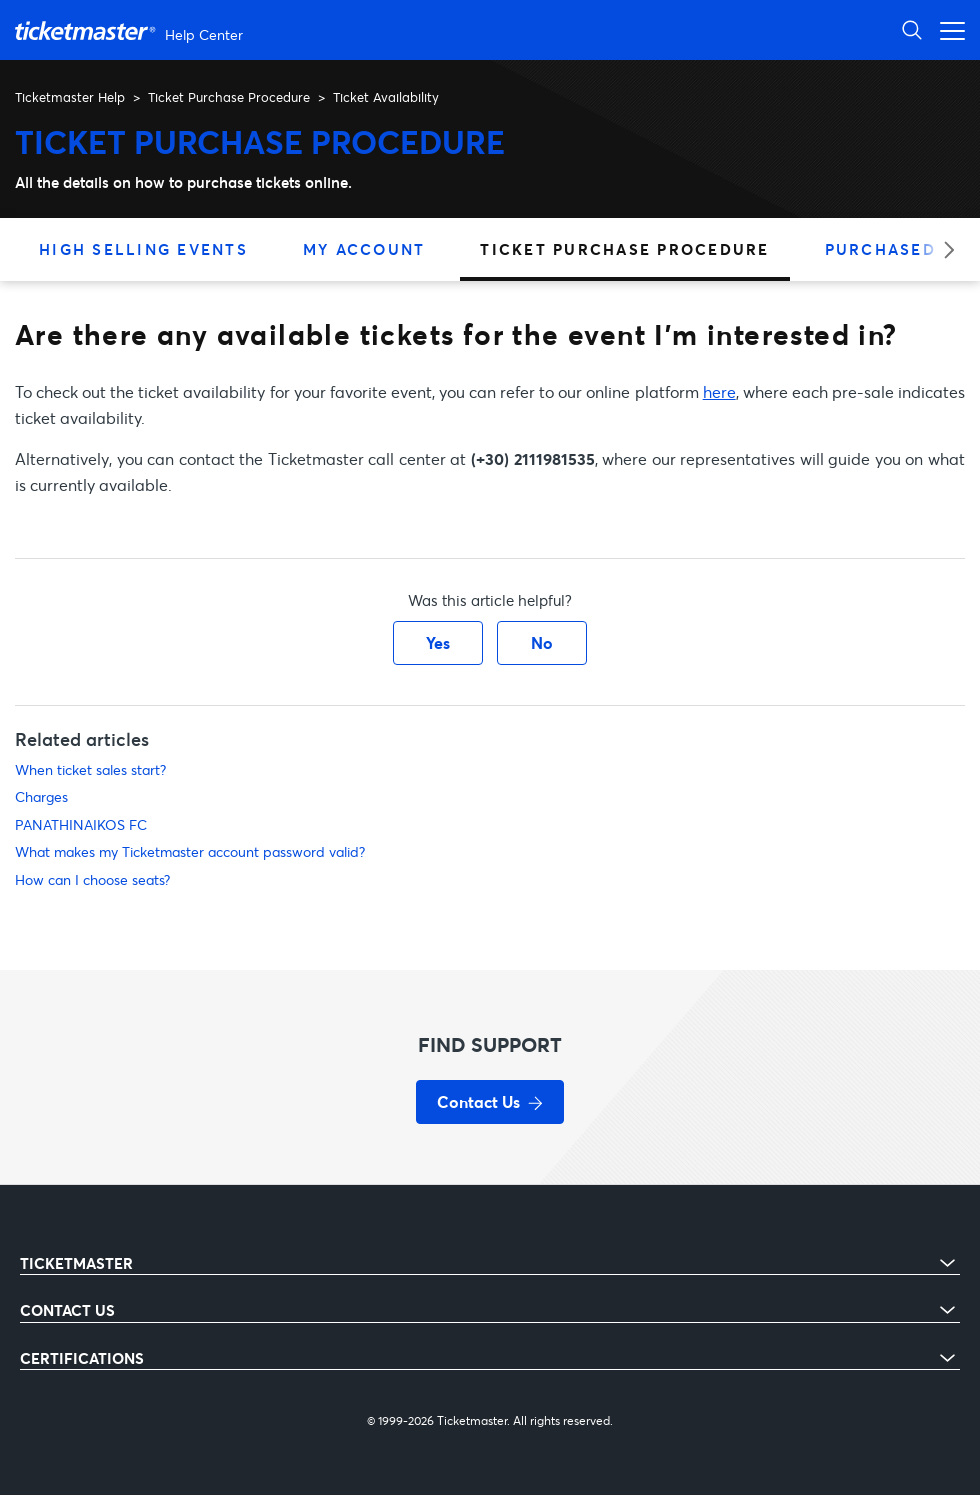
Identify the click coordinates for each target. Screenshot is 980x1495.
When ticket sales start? (90, 769)
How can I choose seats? (92, 879)
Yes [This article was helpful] (438, 642)
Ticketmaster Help (70, 97)
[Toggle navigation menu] (947, 29)
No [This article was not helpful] (542, 642)
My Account (364, 249)
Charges (41, 796)
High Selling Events (143, 249)
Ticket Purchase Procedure (229, 97)
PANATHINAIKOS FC (81, 824)
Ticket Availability (386, 97)
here (719, 391)
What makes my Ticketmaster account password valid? (190, 851)
